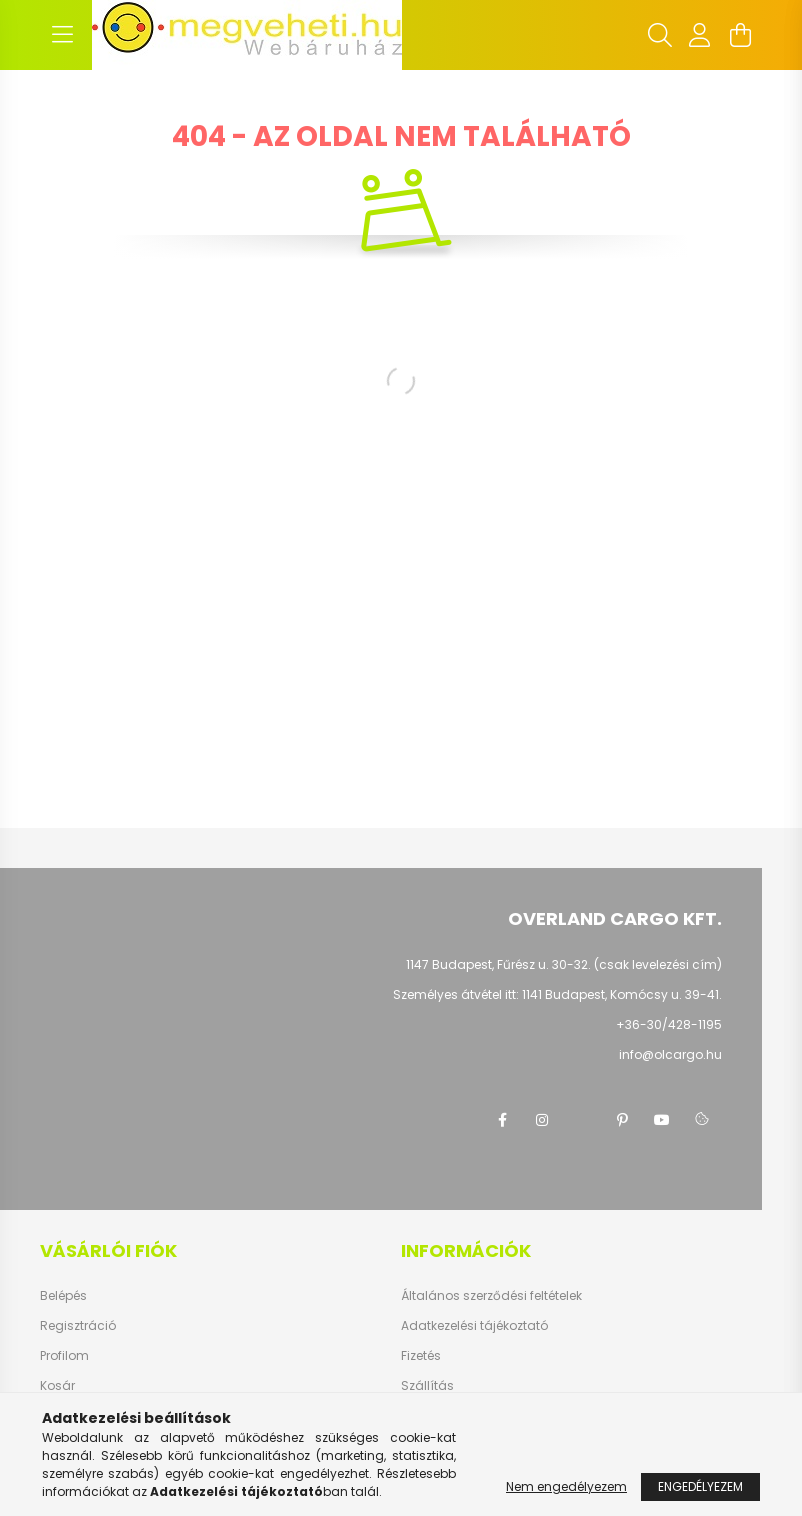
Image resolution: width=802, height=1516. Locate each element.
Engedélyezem (700, 1486)
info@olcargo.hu (670, 1054)
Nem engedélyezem (566, 1486)
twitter (582, 1120)
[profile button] (700, 35)
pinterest (622, 1120)
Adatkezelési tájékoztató (474, 1326)
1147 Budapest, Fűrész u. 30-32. (498, 964)
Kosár (57, 1386)
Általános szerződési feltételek (491, 1296)
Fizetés (421, 1356)
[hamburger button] (62, 35)
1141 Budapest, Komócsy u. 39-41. (622, 994)
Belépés (63, 1296)
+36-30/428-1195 (669, 1024)
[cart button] (740, 35)
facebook (502, 1120)
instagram (542, 1120)
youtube (662, 1120)
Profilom (64, 1356)
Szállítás (427, 1386)
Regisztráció (78, 1326)
